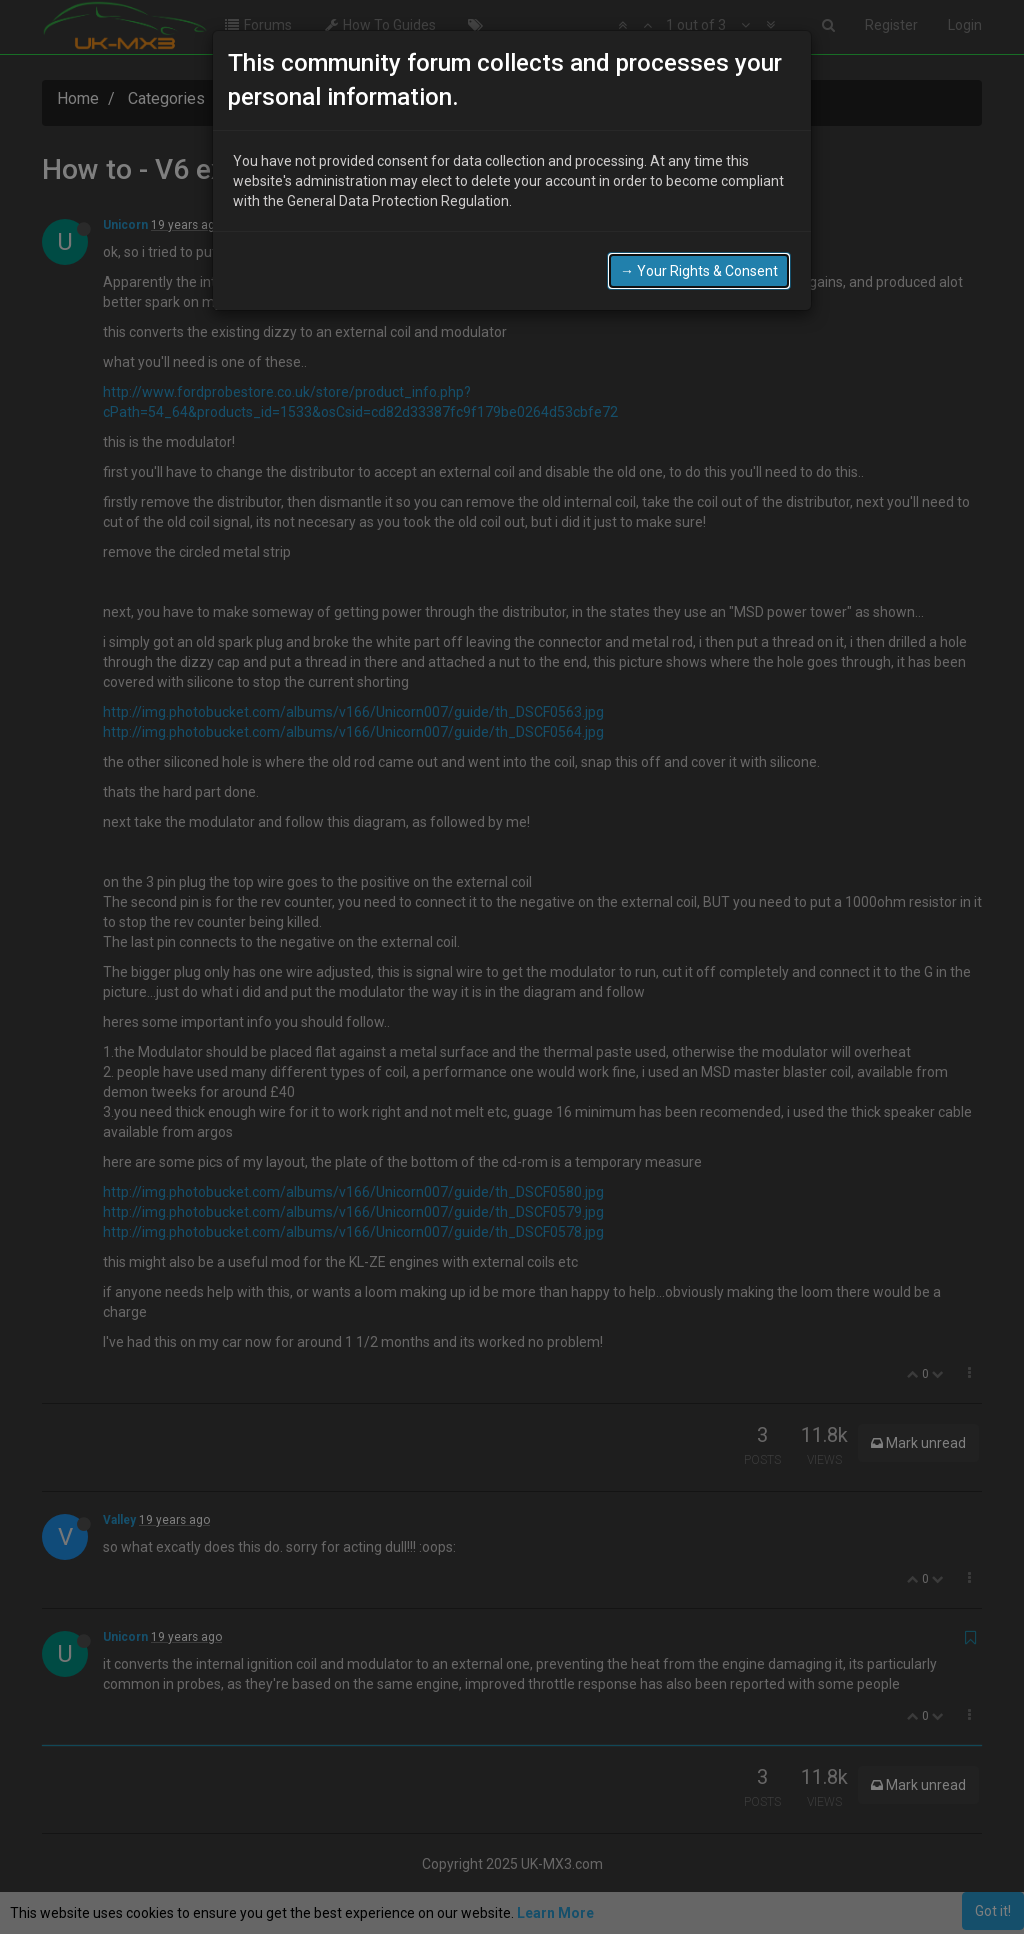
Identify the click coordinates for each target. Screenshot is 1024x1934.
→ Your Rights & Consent (699, 270)
